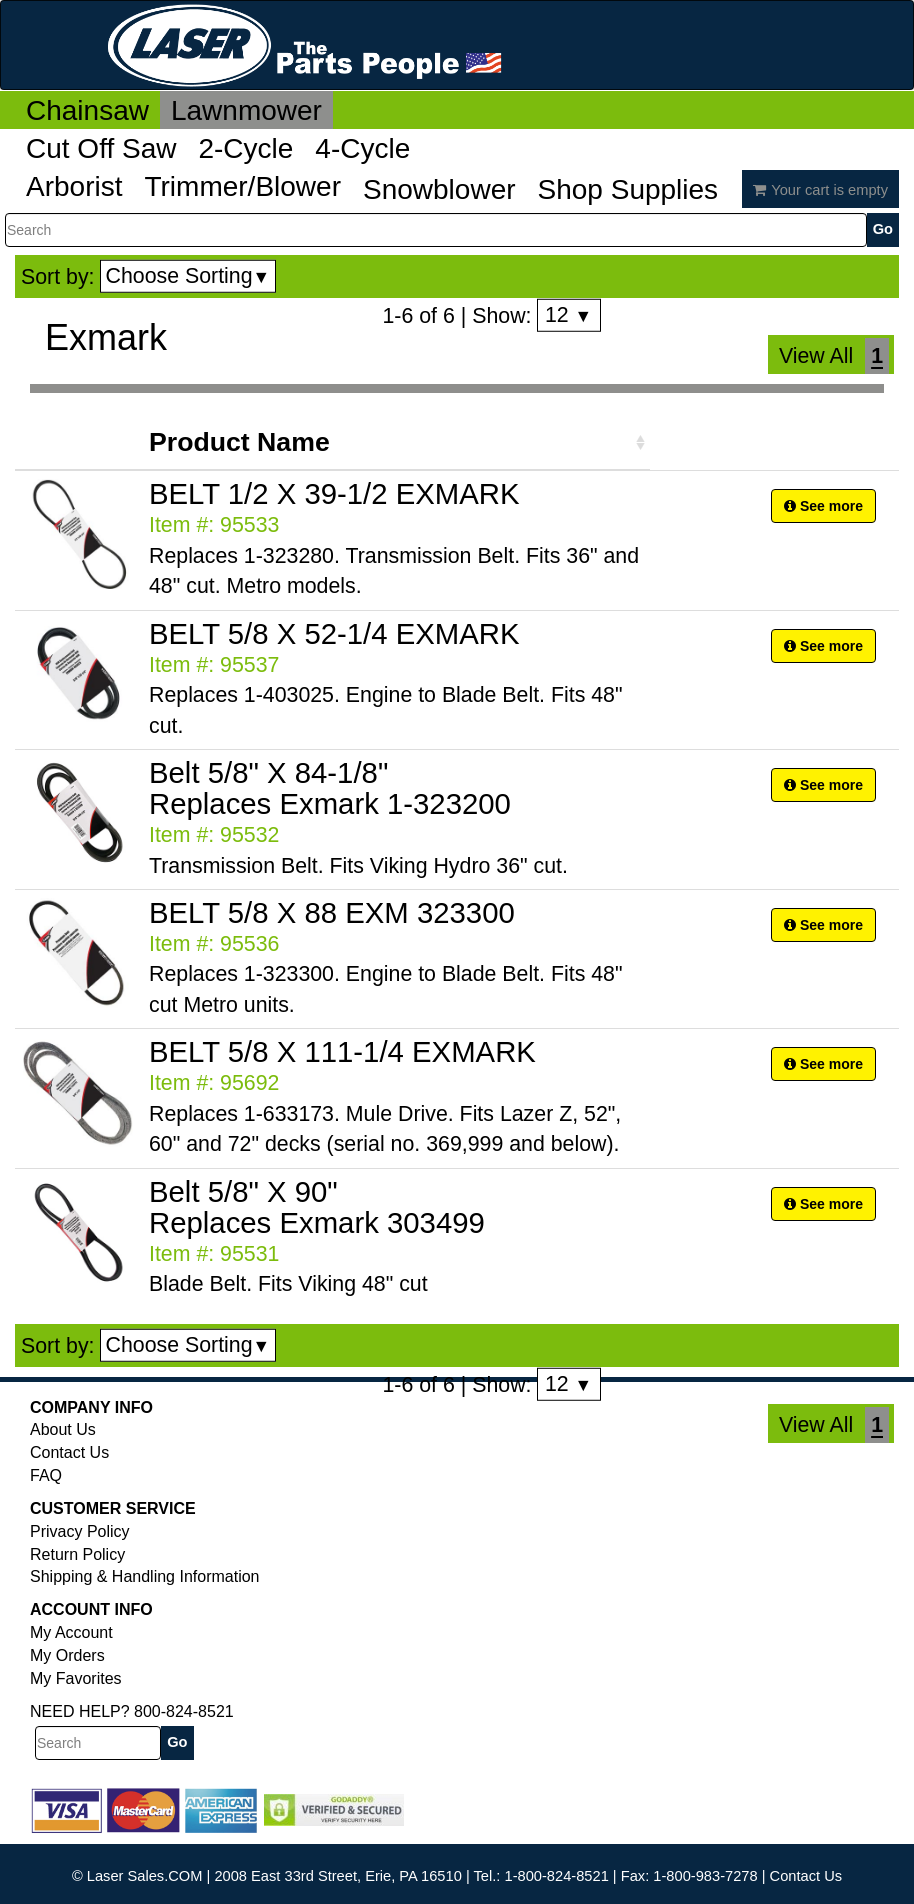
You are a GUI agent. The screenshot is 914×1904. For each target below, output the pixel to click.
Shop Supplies (628, 189)
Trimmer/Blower (242, 186)
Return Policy (77, 1554)
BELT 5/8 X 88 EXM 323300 (332, 912)
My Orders (67, 1655)
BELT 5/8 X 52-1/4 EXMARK (334, 633)
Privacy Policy (80, 1531)
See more (823, 506)
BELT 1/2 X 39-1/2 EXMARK (334, 493)
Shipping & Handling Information (144, 1576)
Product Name (239, 442)
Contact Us (69, 1452)
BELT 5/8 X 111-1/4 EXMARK (342, 1051)
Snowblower (439, 189)
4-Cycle (362, 148)
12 (568, 315)
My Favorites (76, 1678)
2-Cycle (245, 148)
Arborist (74, 186)
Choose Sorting (188, 276)
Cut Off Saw (101, 148)
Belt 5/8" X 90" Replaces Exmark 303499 (317, 1207)
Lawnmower (246, 110)
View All (816, 356)
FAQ (46, 1475)
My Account (71, 1632)
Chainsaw (87, 110)
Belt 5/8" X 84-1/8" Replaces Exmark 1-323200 (330, 788)
